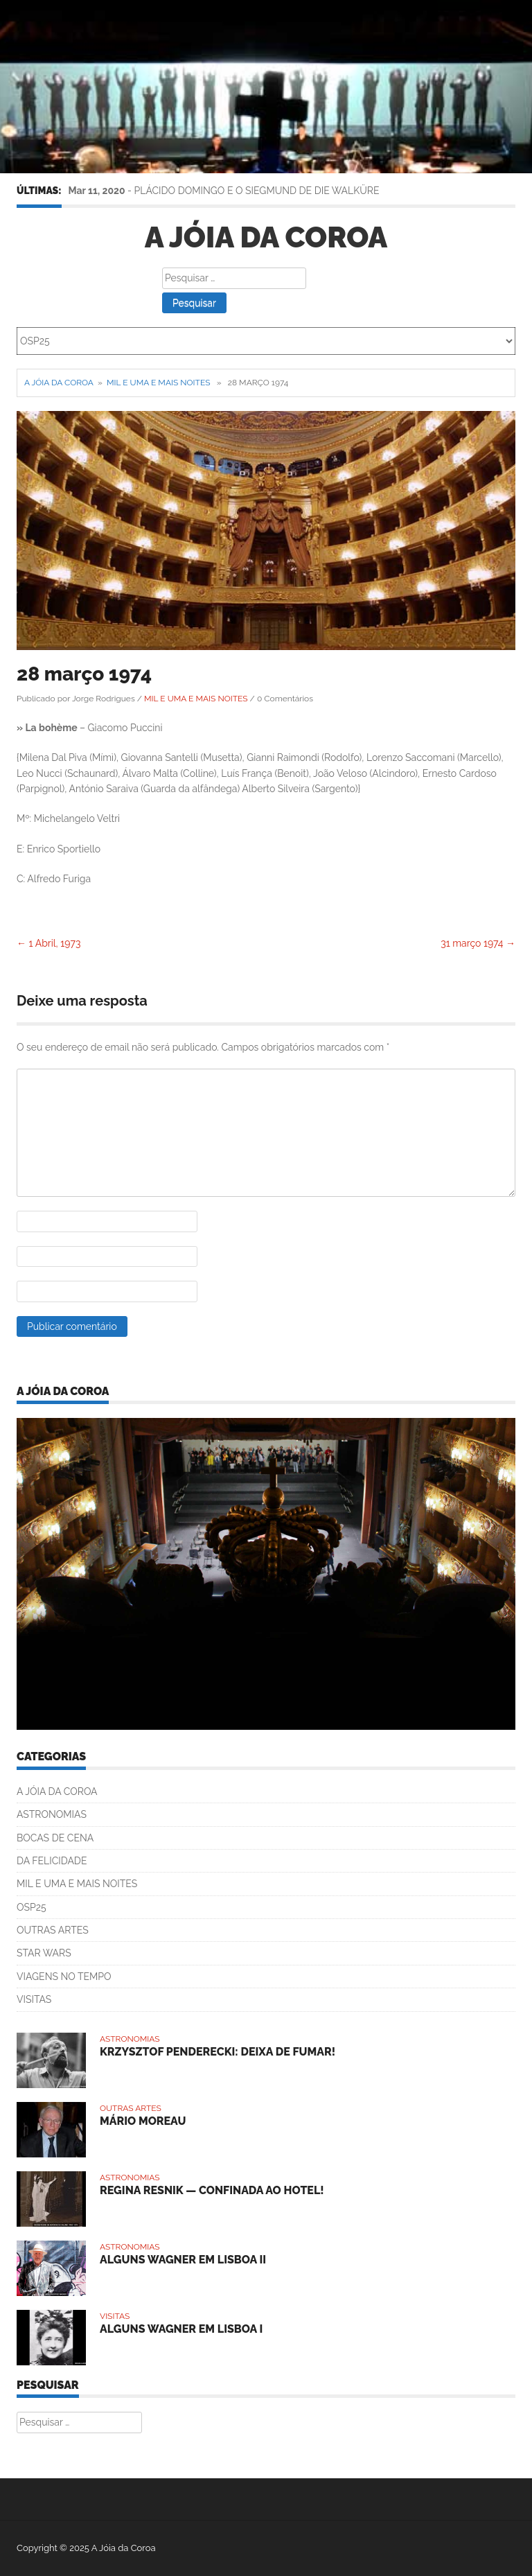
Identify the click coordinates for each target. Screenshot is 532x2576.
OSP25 (31, 1907)
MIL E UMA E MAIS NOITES (158, 382)
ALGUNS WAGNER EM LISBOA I (181, 2329)
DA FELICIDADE (52, 1860)
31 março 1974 (478, 943)
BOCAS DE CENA (55, 1837)
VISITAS (34, 1999)
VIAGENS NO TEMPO (64, 1976)
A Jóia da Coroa (266, 237)
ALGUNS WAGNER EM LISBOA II (183, 2259)
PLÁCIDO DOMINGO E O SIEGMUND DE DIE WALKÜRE (257, 190)
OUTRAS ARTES (53, 1930)
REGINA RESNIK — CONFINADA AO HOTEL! (212, 2190)
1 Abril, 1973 (48, 943)
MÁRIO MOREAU (143, 2121)
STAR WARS (44, 1953)
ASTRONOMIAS (52, 1814)
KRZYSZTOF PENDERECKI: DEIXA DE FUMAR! (217, 2051)
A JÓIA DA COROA (57, 1791)
